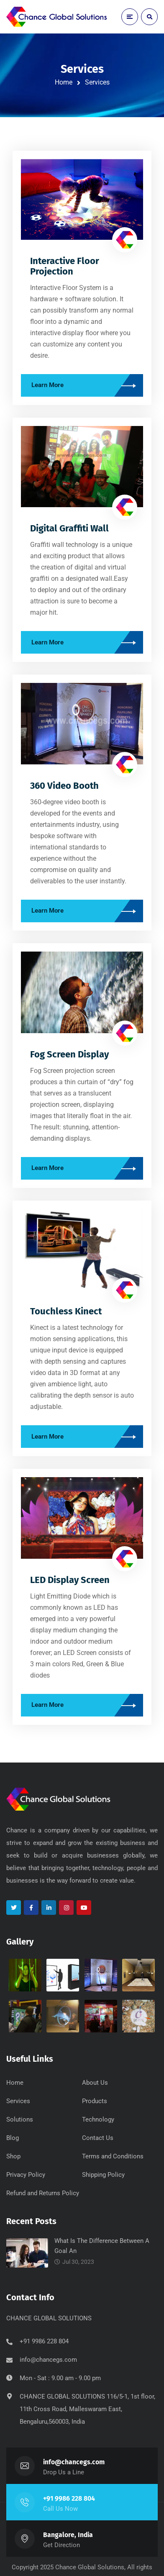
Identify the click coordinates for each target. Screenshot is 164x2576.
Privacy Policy (25, 2174)
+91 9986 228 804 (69, 2498)
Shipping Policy (103, 2174)
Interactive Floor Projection (64, 266)
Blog (12, 2138)
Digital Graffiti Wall (69, 528)
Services (18, 2101)
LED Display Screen (70, 1580)
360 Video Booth (64, 785)
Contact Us (97, 2138)
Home (63, 82)
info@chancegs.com (48, 2359)
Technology (98, 2119)
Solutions (19, 2119)
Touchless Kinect (66, 1311)
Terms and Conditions (113, 2156)
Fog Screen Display (69, 1054)
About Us (95, 2082)
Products (94, 2101)
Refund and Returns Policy (42, 2193)
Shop (13, 2156)
